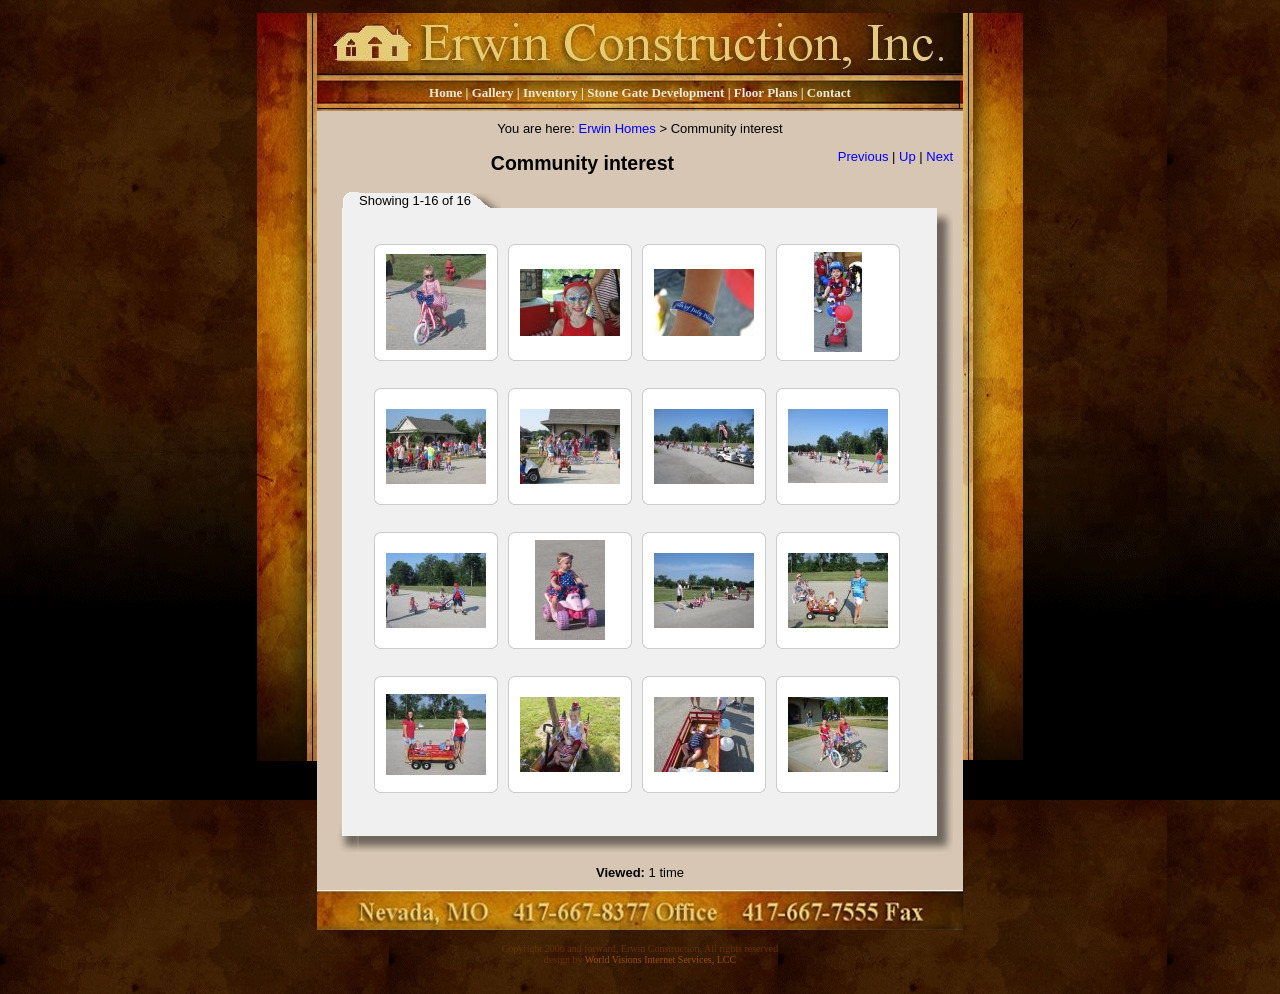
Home (445, 92)
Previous (863, 156)
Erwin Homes (617, 128)
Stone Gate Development (655, 92)
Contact (829, 92)
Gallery (493, 92)
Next (939, 156)
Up (907, 156)
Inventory (552, 92)
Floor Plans (766, 92)
